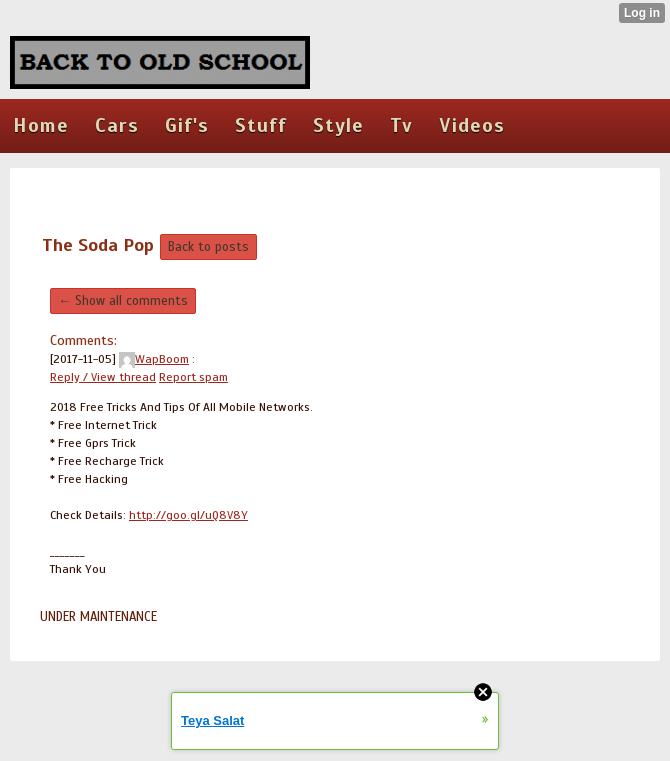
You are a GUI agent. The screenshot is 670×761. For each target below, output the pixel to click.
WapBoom (154, 359)
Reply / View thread (103, 377)
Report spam (193, 377)
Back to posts (208, 247)
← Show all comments (123, 301)
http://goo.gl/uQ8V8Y (188, 515)
